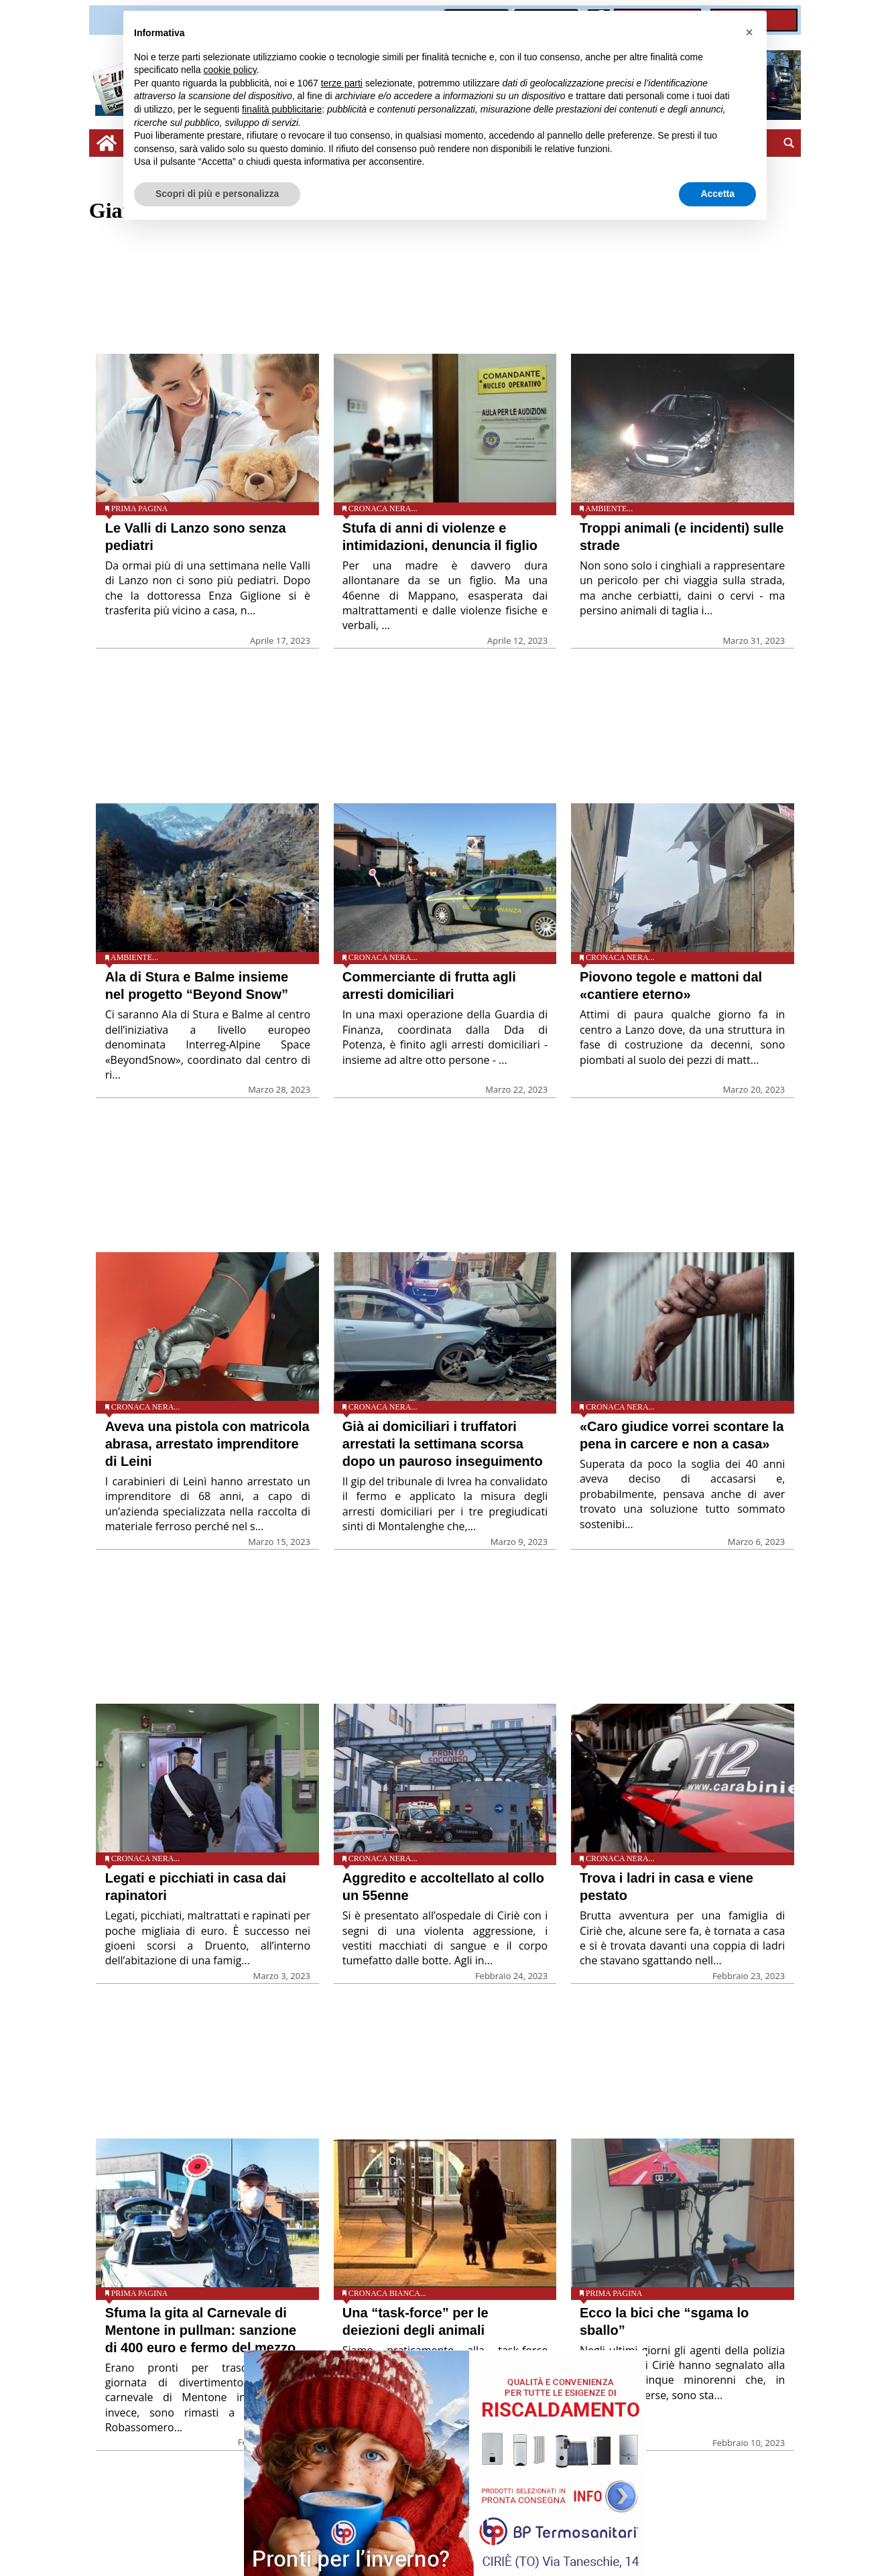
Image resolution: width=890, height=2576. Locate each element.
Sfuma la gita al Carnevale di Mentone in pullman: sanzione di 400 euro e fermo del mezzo (201, 2330)
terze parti (342, 83)
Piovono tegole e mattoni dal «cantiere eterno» (671, 985)
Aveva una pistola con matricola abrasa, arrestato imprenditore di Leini (207, 1444)
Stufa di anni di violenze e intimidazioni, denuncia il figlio (439, 537)
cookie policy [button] (230, 69)
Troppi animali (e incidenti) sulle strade (682, 537)
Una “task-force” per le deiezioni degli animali (415, 2321)
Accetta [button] (717, 193)
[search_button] (789, 143)
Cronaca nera (379, 508)
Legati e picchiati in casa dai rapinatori (195, 1887)
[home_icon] (106, 143)
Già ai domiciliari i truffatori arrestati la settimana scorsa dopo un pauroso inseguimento (442, 1444)
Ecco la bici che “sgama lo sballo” (664, 2321)
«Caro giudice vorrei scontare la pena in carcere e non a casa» (682, 1435)
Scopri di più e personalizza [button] (217, 193)
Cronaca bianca (384, 2293)
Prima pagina (139, 508)
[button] (749, 32)
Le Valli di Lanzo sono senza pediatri (195, 537)
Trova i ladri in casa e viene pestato (666, 1887)
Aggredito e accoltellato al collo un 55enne (443, 1887)
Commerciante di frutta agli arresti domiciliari (429, 985)
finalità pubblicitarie (282, 109)
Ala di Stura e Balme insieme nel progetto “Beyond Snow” (196, 985)
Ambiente (606, 508)
